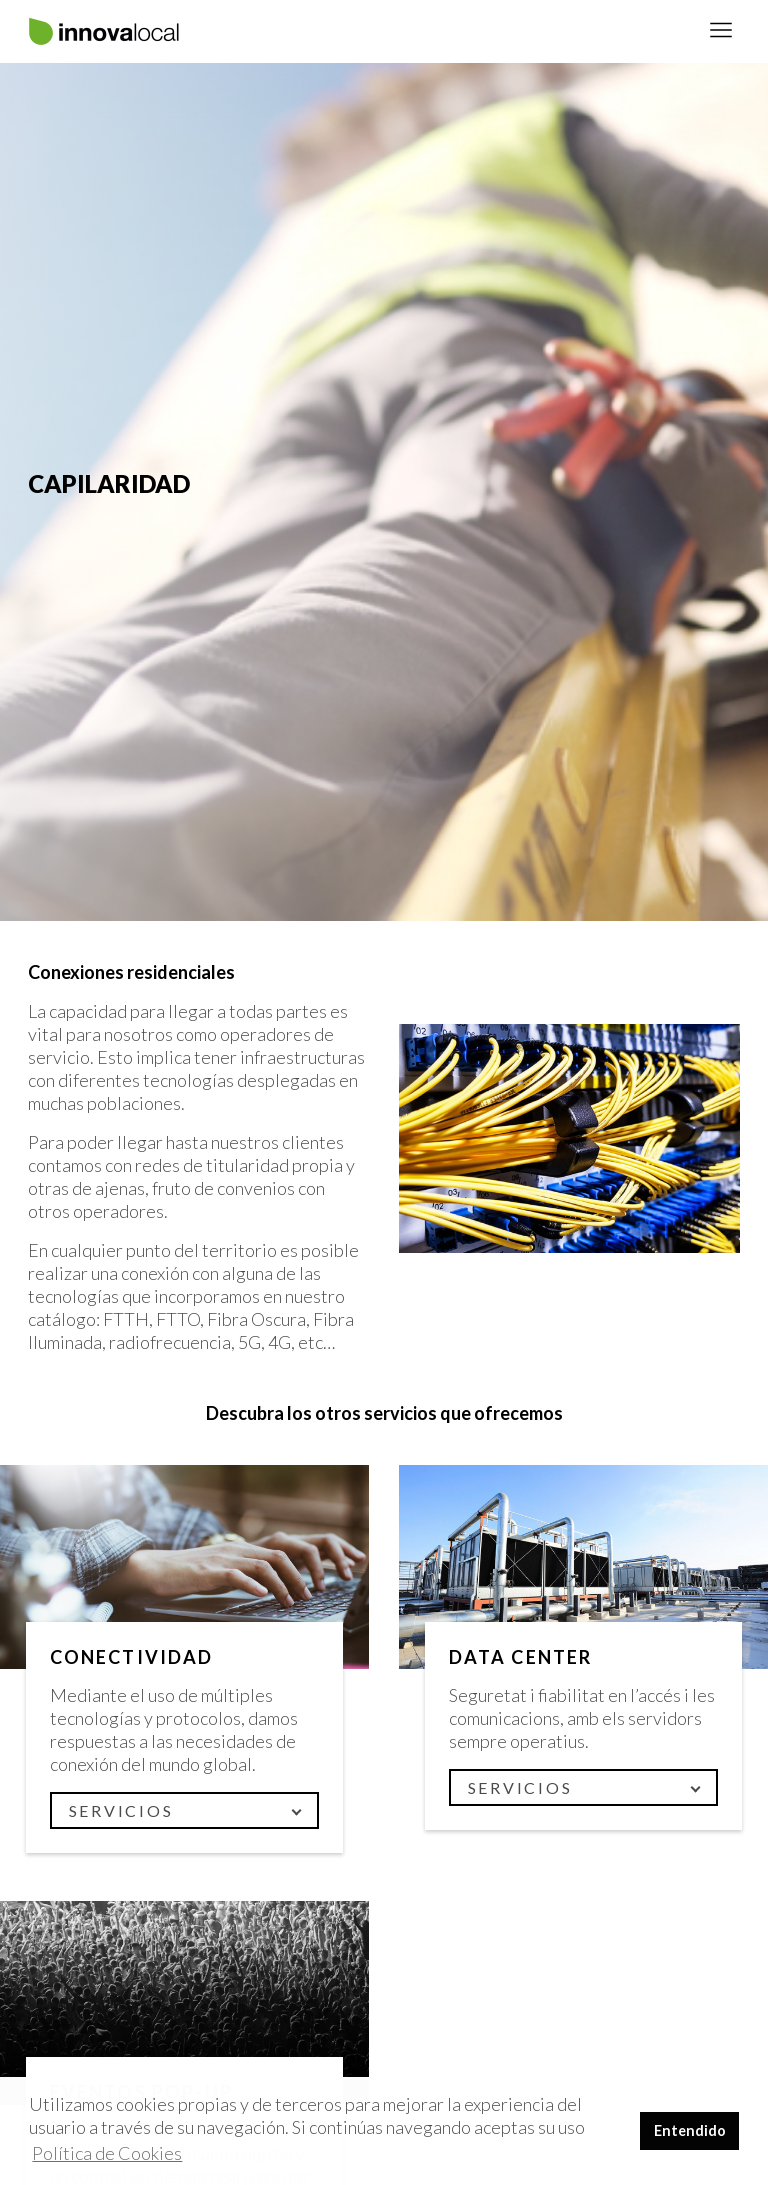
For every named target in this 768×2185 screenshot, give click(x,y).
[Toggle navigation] (721, 31)
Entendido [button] (690, 2130)
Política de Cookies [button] (107, 2153)
